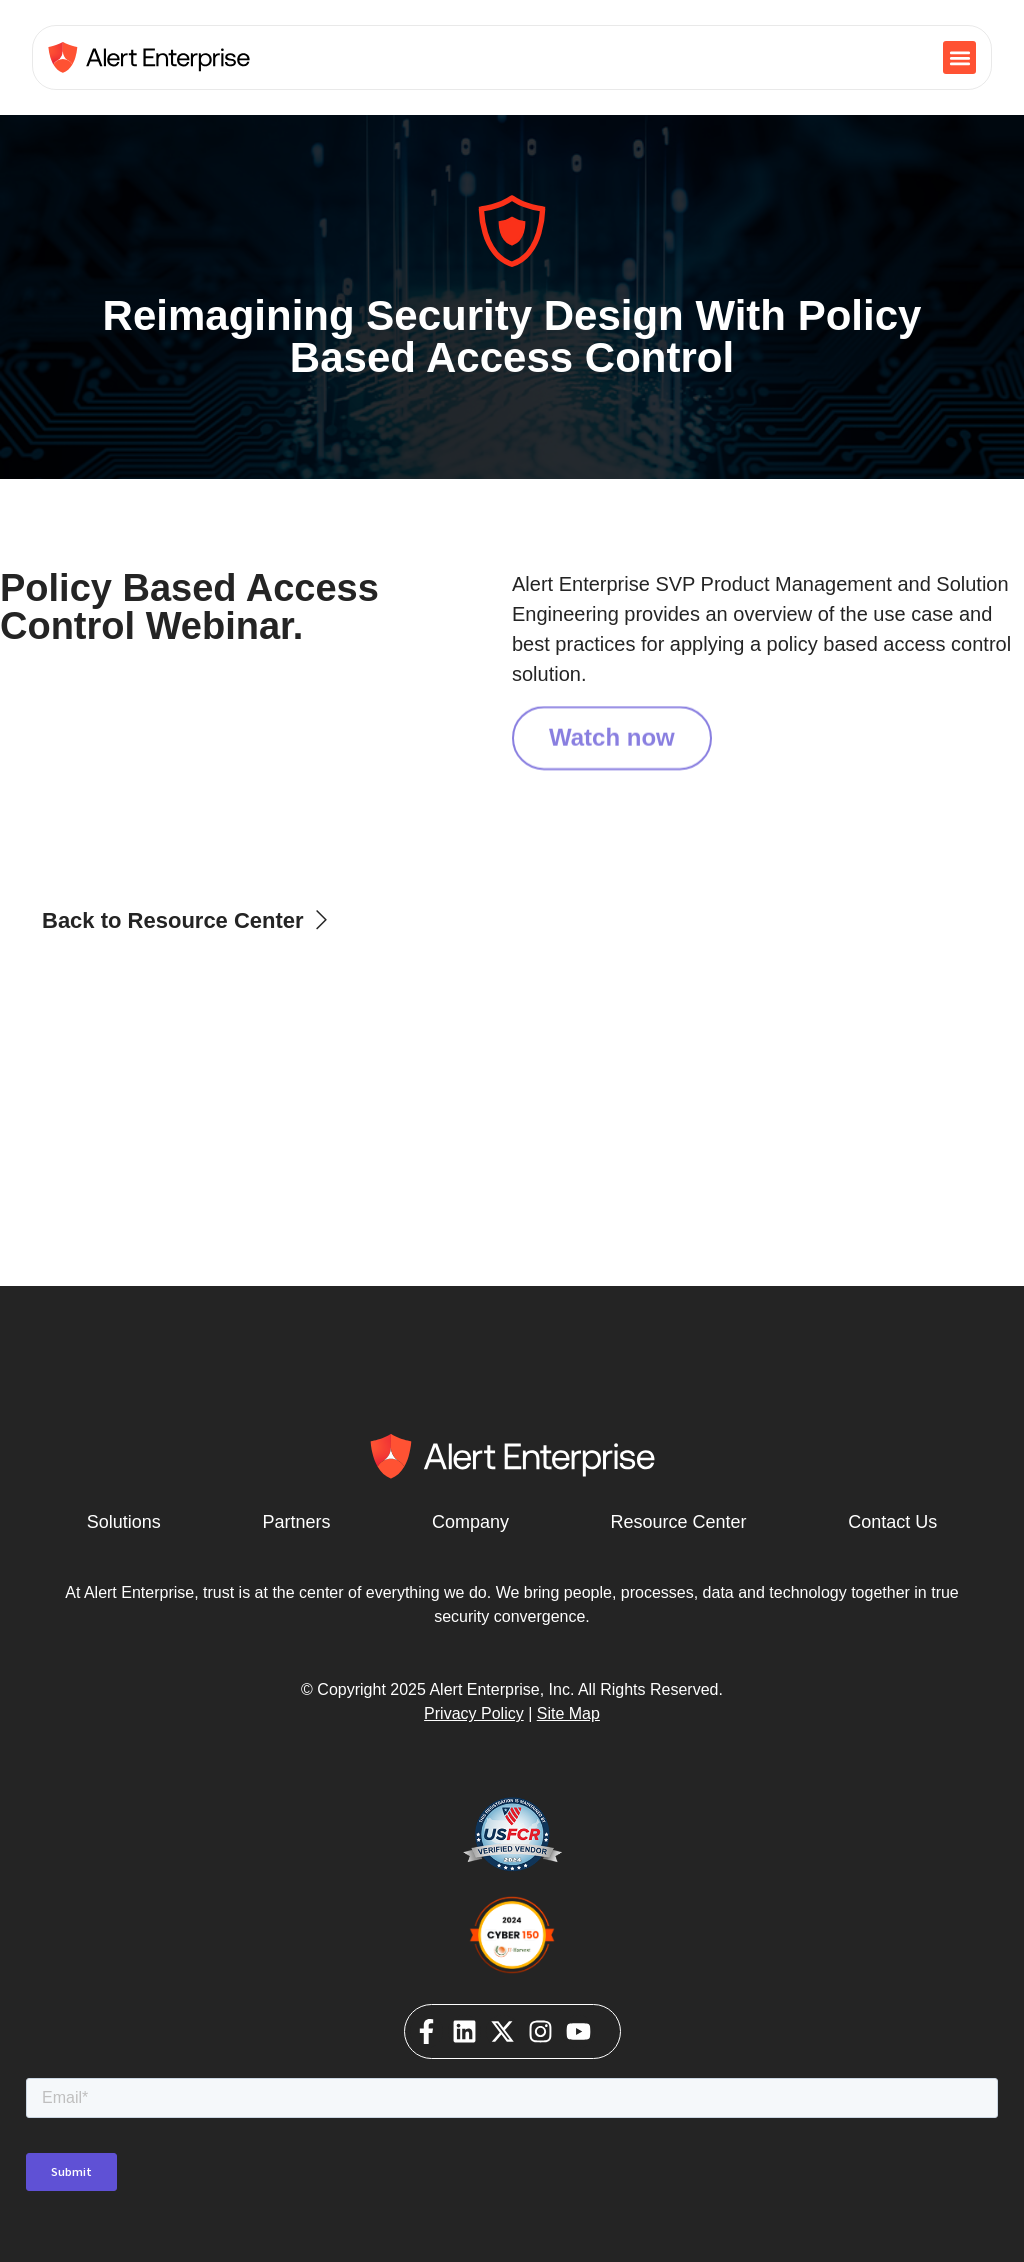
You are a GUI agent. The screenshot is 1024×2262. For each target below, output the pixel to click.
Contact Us (892, 1522)
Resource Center (679, 1522)
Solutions (124, 1522)
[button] (959, 57)
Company (470, 1522)
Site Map (568, 1713)
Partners (296, 1522)
